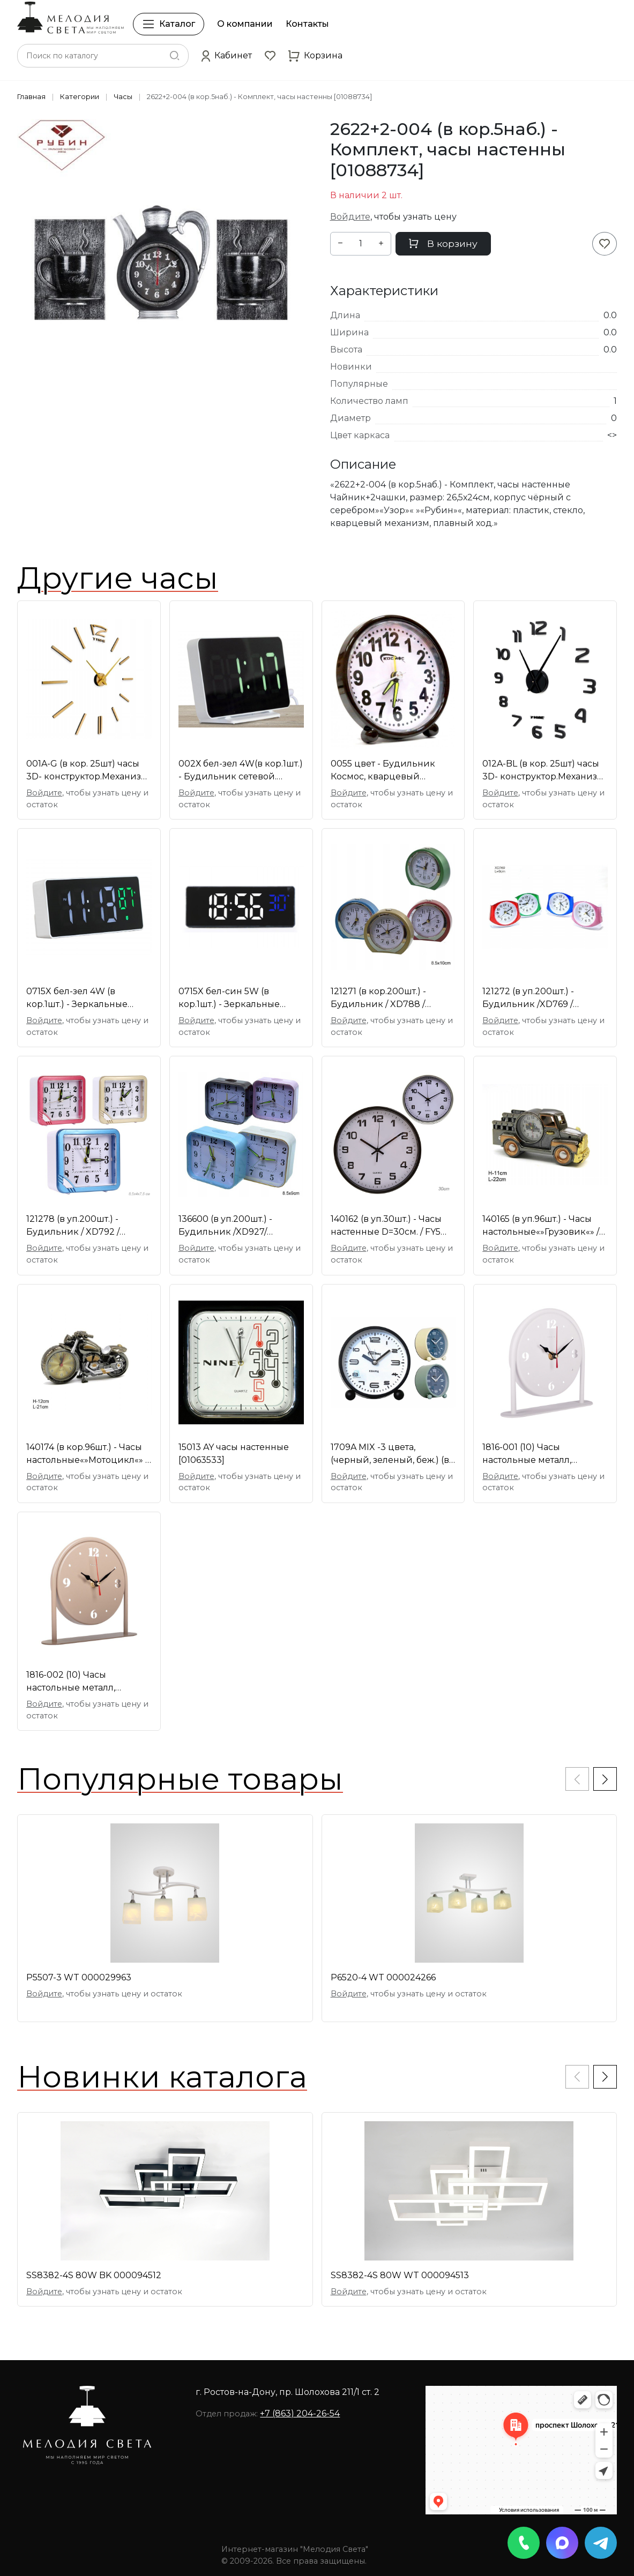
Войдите (350, 217)
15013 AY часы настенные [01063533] (233, 1453)
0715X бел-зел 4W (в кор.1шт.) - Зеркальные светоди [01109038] (77, 998)
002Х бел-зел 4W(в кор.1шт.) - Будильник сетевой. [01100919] (240, 770)
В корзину (443, 243)
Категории (79, 97)
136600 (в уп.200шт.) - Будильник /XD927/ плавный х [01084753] (226, 1226)
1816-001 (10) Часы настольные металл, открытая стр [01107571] (533, 1454)
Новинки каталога (162, 2077)
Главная (31, 97)
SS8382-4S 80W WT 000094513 (400, 2275)
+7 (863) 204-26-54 (300, 2413)
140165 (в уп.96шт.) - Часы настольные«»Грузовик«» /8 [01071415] (543, 1226)
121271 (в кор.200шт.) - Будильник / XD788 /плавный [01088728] (378, 998)
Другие (117, 578)
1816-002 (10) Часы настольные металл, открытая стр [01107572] (78, 1682)
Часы (123, 97)
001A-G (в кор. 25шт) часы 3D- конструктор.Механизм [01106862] (87, 770)
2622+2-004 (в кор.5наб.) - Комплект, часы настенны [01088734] (259, 97)
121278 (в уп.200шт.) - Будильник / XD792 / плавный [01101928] (73, 1226)
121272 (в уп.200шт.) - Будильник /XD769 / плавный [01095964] (528, 998)
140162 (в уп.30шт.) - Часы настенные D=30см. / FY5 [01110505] (386, 1226)
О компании (245, 24)
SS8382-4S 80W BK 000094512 (93, 2275)
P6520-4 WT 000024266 (383, 1977)
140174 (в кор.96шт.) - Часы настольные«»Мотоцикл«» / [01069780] (87, 1454)
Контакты (307, 24)
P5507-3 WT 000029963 (78, 1977)
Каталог (168, 24)
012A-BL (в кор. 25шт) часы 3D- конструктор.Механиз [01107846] (540, 770)
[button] (227, 55)
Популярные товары (180, 1779)
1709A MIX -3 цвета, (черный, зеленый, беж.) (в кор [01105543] (390, 1454)
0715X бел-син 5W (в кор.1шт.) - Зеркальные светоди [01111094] (229, 998)
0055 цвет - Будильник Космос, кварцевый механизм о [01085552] (383, 770)
